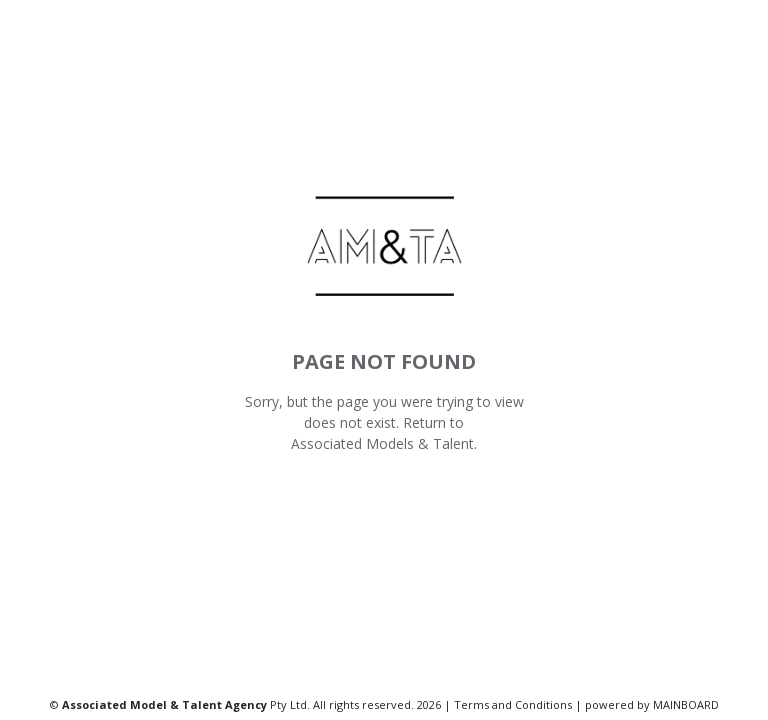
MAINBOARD (686, 704)
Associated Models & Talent (382, 443)
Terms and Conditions (513, 704)
